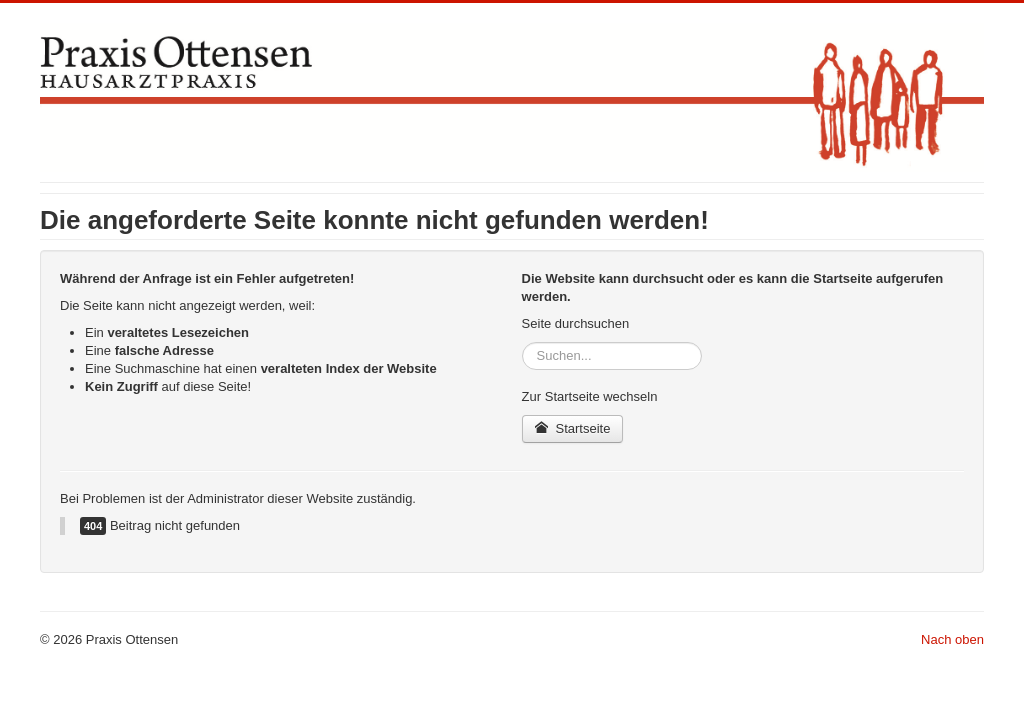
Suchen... (522, 342)
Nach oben (952, 639)
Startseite (573, 428)
